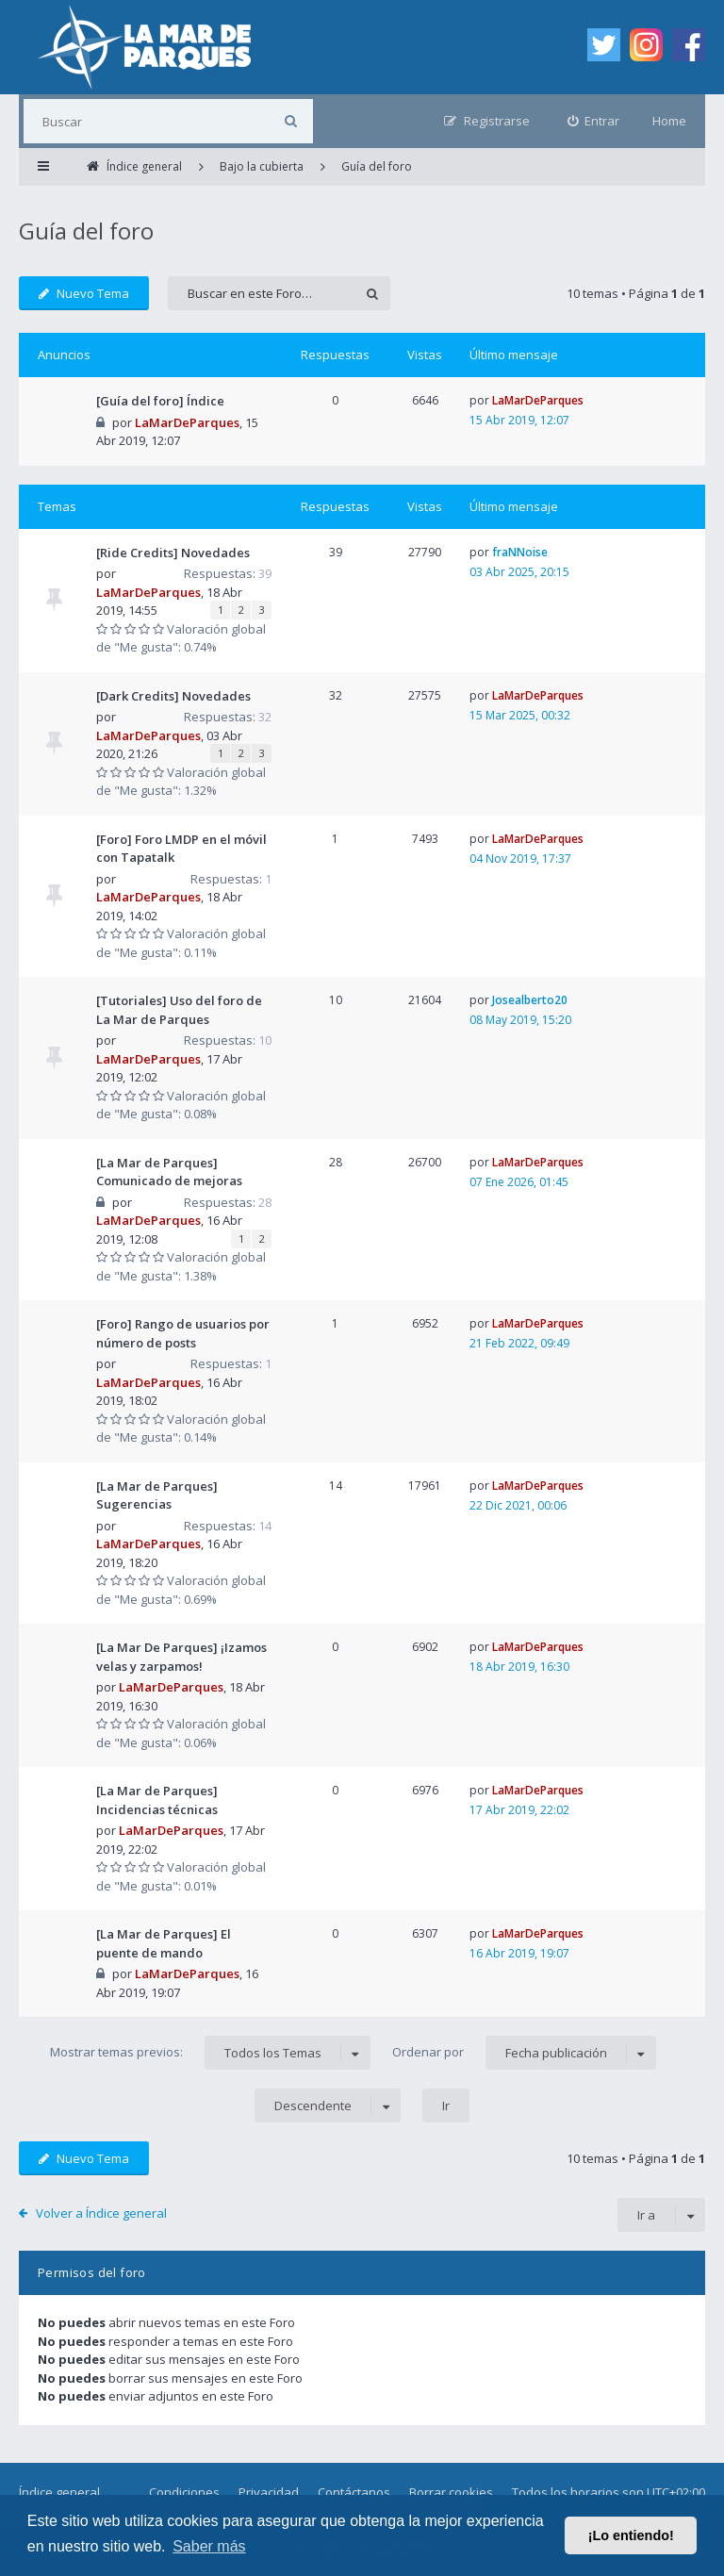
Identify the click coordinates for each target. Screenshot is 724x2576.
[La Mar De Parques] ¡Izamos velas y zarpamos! (181, 1657)
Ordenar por (524, 2053)
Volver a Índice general (101, 2212)
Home (669, 120)
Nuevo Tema (84, 293)
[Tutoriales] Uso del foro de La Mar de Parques (179, 1010)
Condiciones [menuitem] (184, 2492)
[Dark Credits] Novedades (173, 695)
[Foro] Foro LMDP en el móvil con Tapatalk (181, 849)
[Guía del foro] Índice (160, 400)
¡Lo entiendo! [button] (631, 2535)
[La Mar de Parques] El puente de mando (163, 1943)
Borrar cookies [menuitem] (451, 2492)
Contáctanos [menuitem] (354, 2492)
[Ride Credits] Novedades (173, 552)
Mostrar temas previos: (210, 2053)
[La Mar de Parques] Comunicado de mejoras (169, 1172)
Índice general (59, 2492)
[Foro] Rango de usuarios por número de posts (183, 1333)
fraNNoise (520, 552)
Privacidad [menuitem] (269, 2492)
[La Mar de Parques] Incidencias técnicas (157, 1800)
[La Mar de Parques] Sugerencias (157, 1495)
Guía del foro (86, 230)
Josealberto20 (530, 1000)
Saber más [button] (209, 2546)
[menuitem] (594, 121)
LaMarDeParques (187, 422)
